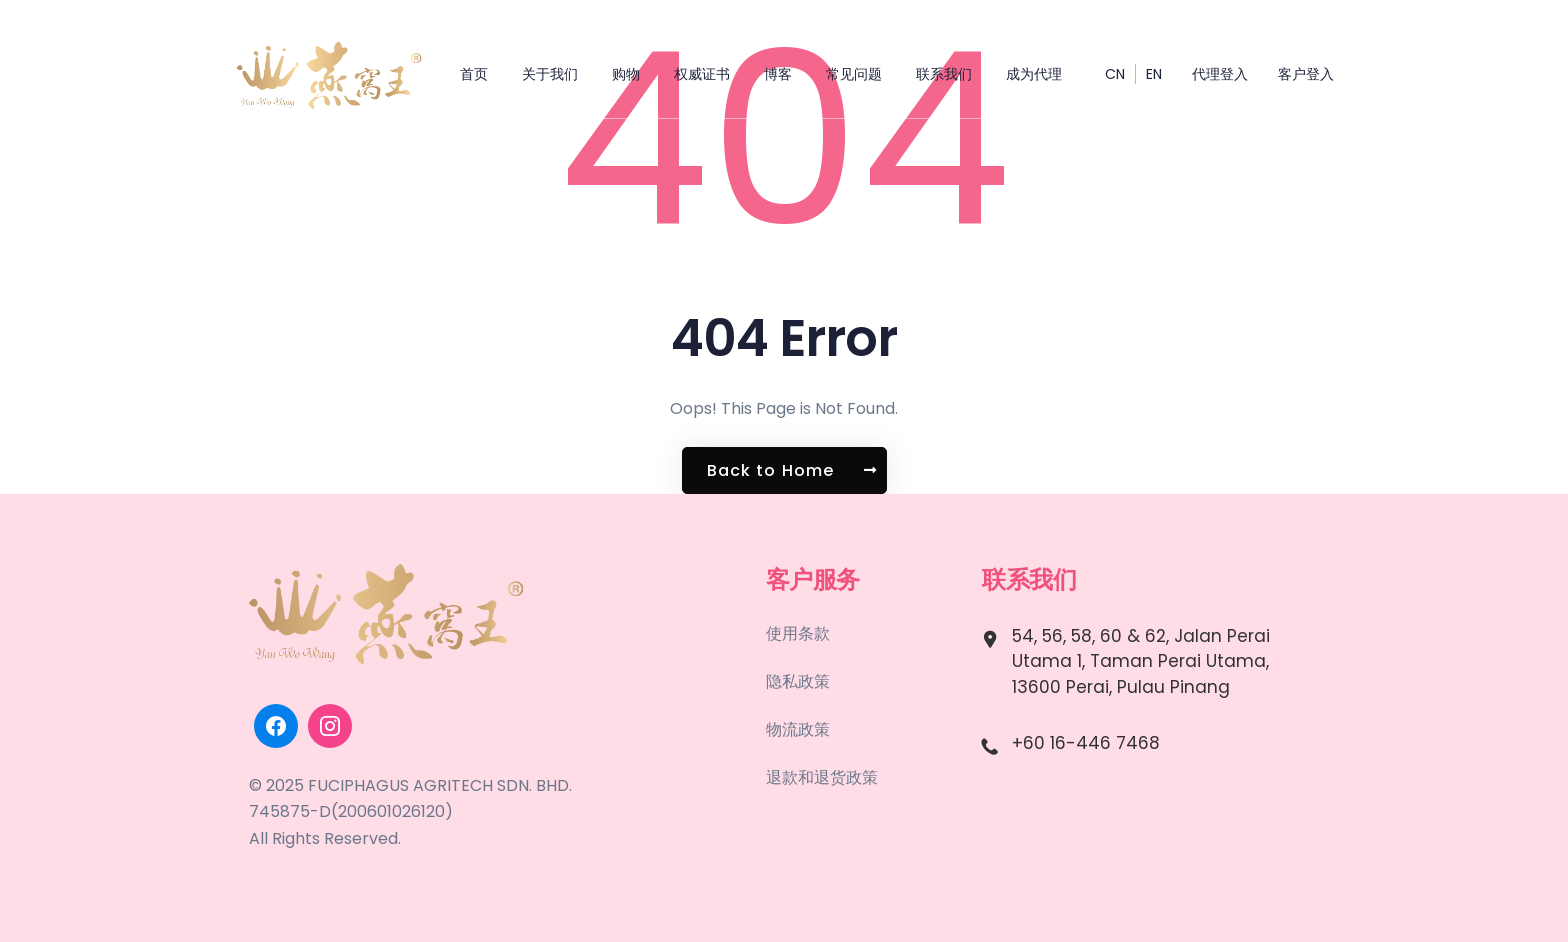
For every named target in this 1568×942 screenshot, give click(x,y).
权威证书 (702, 74)
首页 (474, 74)
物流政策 (798, 729)
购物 (626, 74)
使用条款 (798, 633)
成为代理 (1034, 74)
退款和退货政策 (822, 777)
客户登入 (1306, 74)
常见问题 (854, 74)
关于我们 (550, 74)
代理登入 (1220, 74)
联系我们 (944, 74)
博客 (778, 74)
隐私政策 (798, 681)
